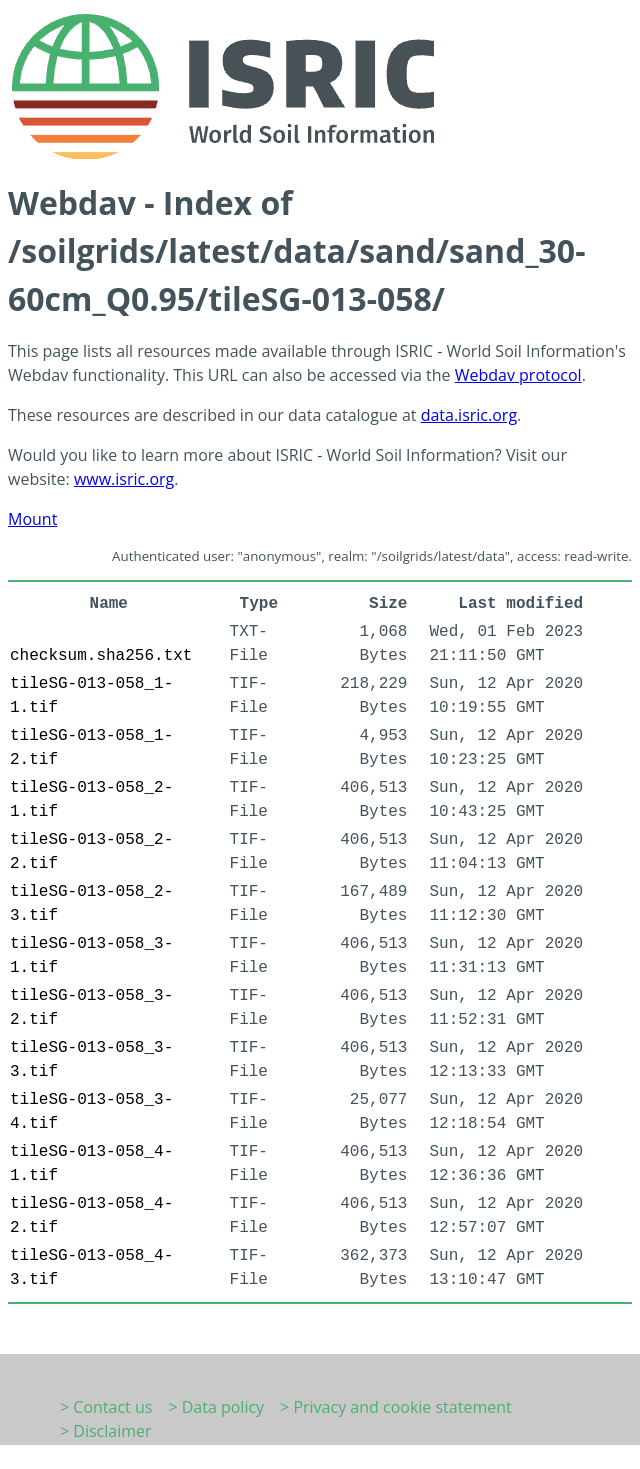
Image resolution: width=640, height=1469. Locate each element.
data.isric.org (469, 415)
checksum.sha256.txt (101, 656)
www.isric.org (124, 479)
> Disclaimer (106, 1431)
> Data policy (216, 1407)
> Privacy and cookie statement (396, 1407)
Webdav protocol (518, 375)
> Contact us (106, 1407)
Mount (32, 519)
